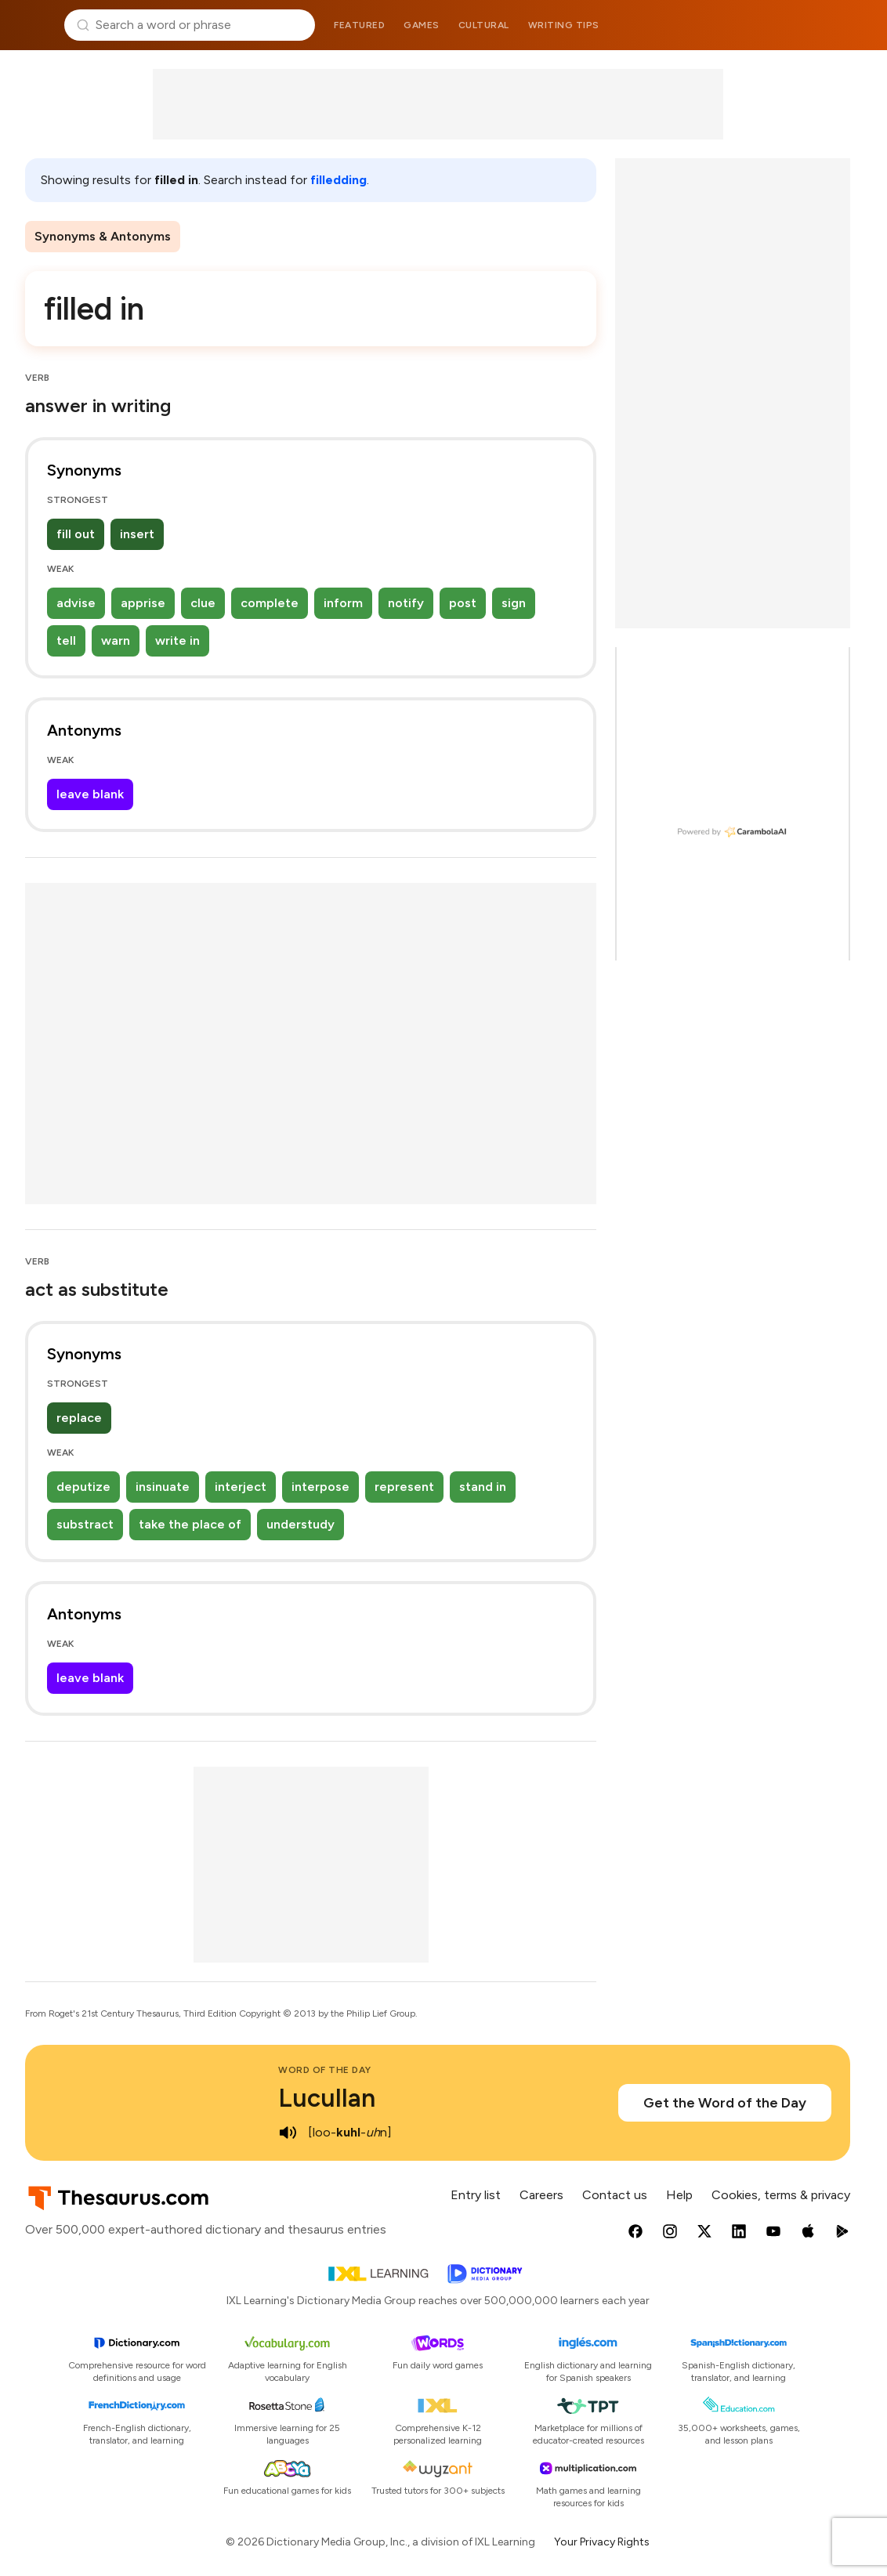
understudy (300, 1524)
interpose (320, 1486)
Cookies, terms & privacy (780, 2194)
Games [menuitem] (422, 25)
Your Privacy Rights (602, 2542)
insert (137, 533)
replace (79, 1417)
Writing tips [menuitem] (563, 25)
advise (76, 602)
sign (513, 602)
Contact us (614, 2194)
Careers (541, 2194)
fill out (75, 533)
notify (406, 602)
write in (177, 640)
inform (343, 602)
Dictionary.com (853, 25)
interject (240, 1486)
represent (404, 1486)
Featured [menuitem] (359, 25)
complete (270, 602)
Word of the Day (324, 2069)
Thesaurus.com (35, 25)
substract (85, 1524)
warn (115, 640)
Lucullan (326, 2098)
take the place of (190, 1524)
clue (202, 602)
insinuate (163, 1486)
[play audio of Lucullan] (287, 2132)
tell (66, 640)
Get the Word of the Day (724, 2102)
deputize (83, 1486)
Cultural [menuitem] (483, 25)
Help (679, 2194)
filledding (338, 179)
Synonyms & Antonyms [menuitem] (102, 236)
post (462, 602)
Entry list (476, 2194)
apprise (143, 602)
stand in (482, 1486)
